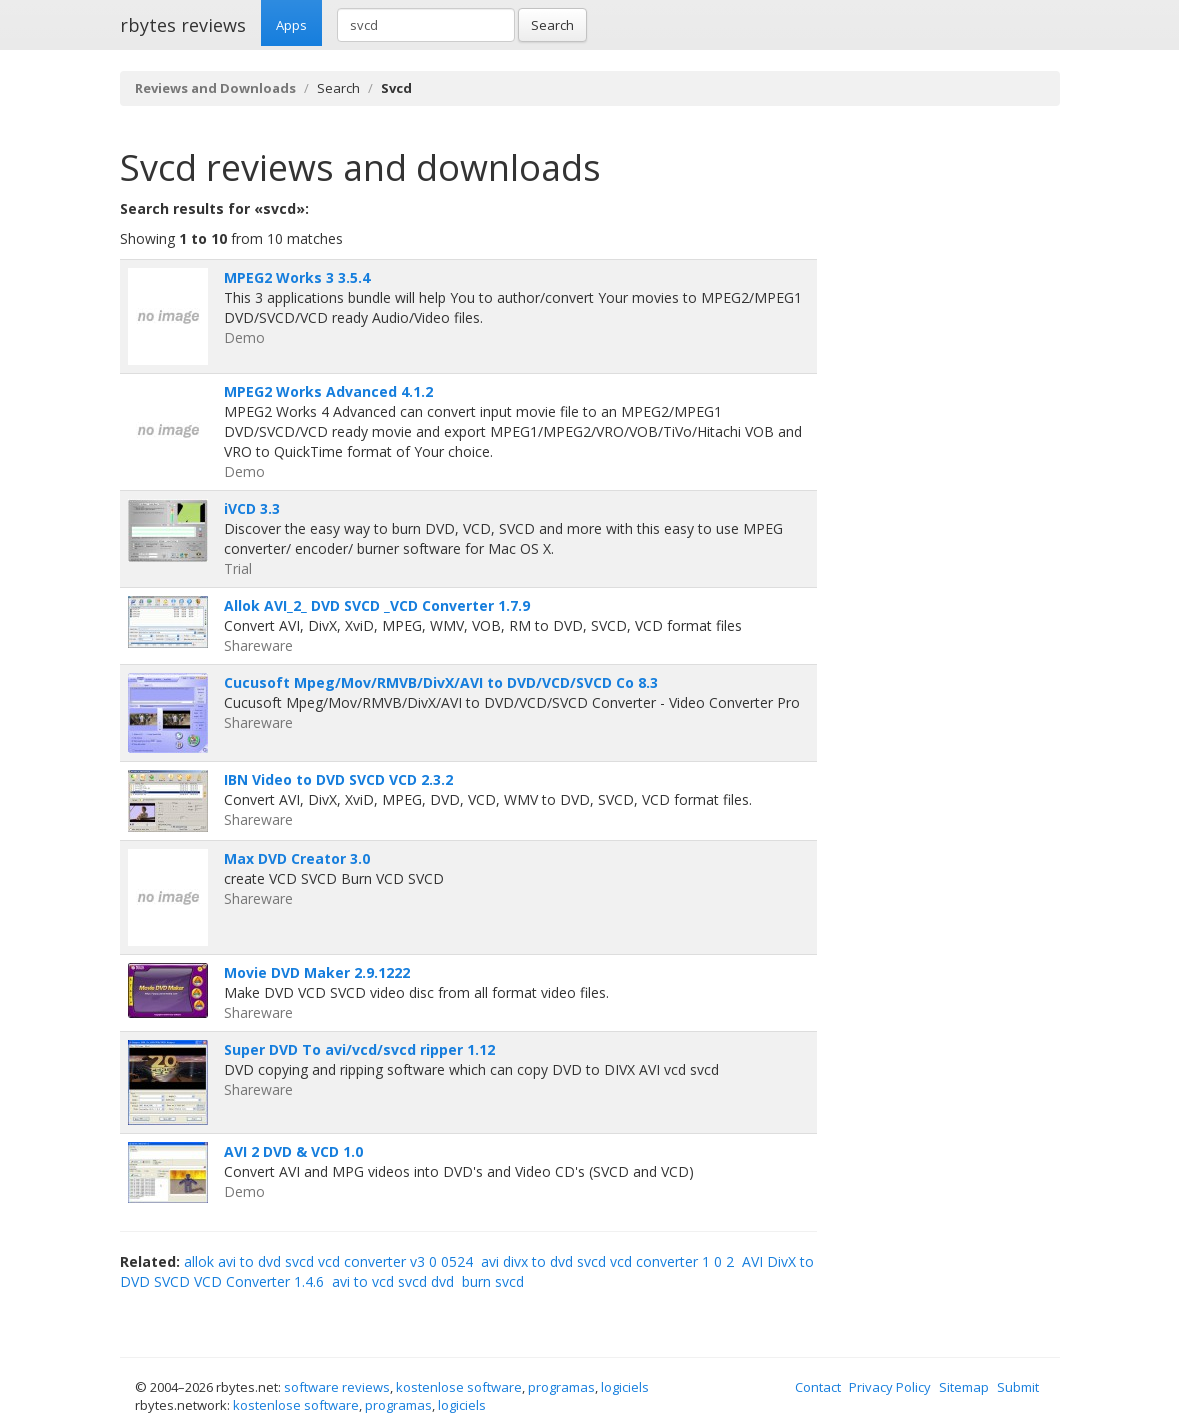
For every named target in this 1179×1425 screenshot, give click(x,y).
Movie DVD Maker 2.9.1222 (317, 972)
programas (561, 1387)
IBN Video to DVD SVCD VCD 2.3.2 (338, 779)
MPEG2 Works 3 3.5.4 (297, 277)
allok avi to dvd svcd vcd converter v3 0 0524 (328, 1261)
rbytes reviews (183, 25)
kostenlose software (459, 1387)
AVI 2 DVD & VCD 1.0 (293, 1151)
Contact (818, 1387)
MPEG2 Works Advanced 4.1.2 (328, 391)
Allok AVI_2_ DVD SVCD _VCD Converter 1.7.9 (377, 605)
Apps (291, 25)
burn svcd (493, 1281)
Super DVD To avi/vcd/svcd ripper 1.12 (359, 1049)
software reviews (337, 1387)
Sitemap (964, 1387)
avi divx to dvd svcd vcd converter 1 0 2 (607, 1261)
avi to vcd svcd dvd (393, 1281)
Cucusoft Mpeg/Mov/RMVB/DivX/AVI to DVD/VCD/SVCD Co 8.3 (441, 682)
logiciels (625, 1387)
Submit (1018, 1387)
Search (552, 25)
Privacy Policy (890, 1387)
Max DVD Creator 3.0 (297, 858)
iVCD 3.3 (252, 508)
